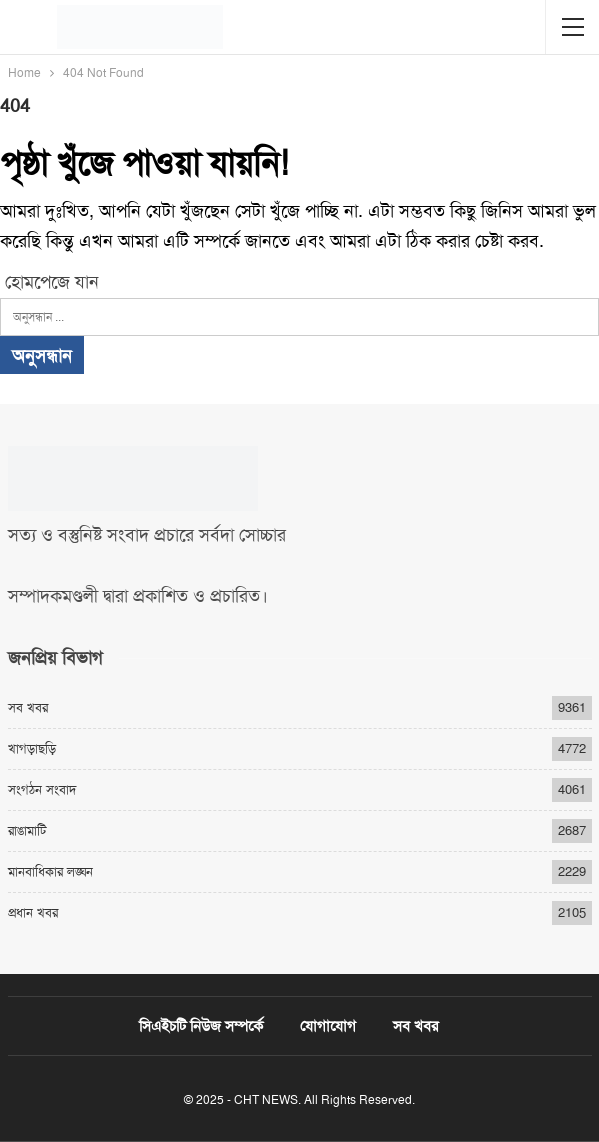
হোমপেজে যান (49, 282)
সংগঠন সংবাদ (42, 789)
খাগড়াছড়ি (32, 748)
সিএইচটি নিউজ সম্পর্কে (201, 1026)
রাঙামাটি (27, 830)
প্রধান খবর (33, 912)
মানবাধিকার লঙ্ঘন (50, 871)
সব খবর (28, 707)
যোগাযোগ (328, 1026)
